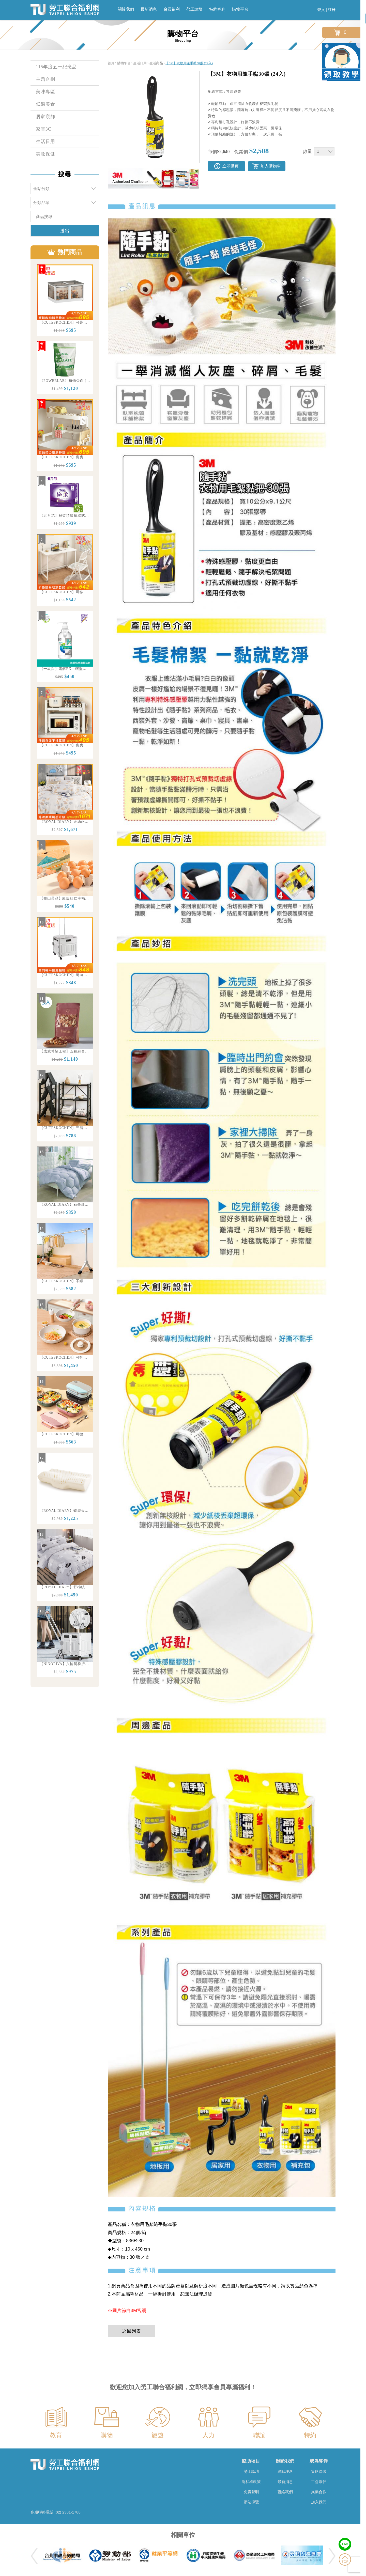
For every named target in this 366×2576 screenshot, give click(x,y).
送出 (65, 230)
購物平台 (240, 9)
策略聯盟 (318, 2471)
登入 (321, 9)
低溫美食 (45, 104)
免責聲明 (251, 2492)
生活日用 (45, 141)
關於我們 (126, 9)
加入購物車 (270, 166)
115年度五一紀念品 (56, 66)
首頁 (111, 63)
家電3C (43, 129)
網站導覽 (251, 2502)
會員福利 (171, 9)
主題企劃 (45, 79)
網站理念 (285, 2471)
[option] (65, 300)
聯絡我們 (285, 2492)
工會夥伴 (318, 2482)
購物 (107, 2435)
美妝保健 (45, 153)
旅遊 (157, 2435)
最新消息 (149, 9)
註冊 (332, 9)
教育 (56, 2435)
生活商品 (156, 63)
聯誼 (259, 2435)
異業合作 (318, 2492)
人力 (208, 2435)
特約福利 (217, 9)
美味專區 (45, 91)
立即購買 (230, 166)
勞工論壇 (194, 9)
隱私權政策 (251, 2482)
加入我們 (318, 2502)
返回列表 (131, 2331)
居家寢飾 (45, 116)
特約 (310, 2435)
